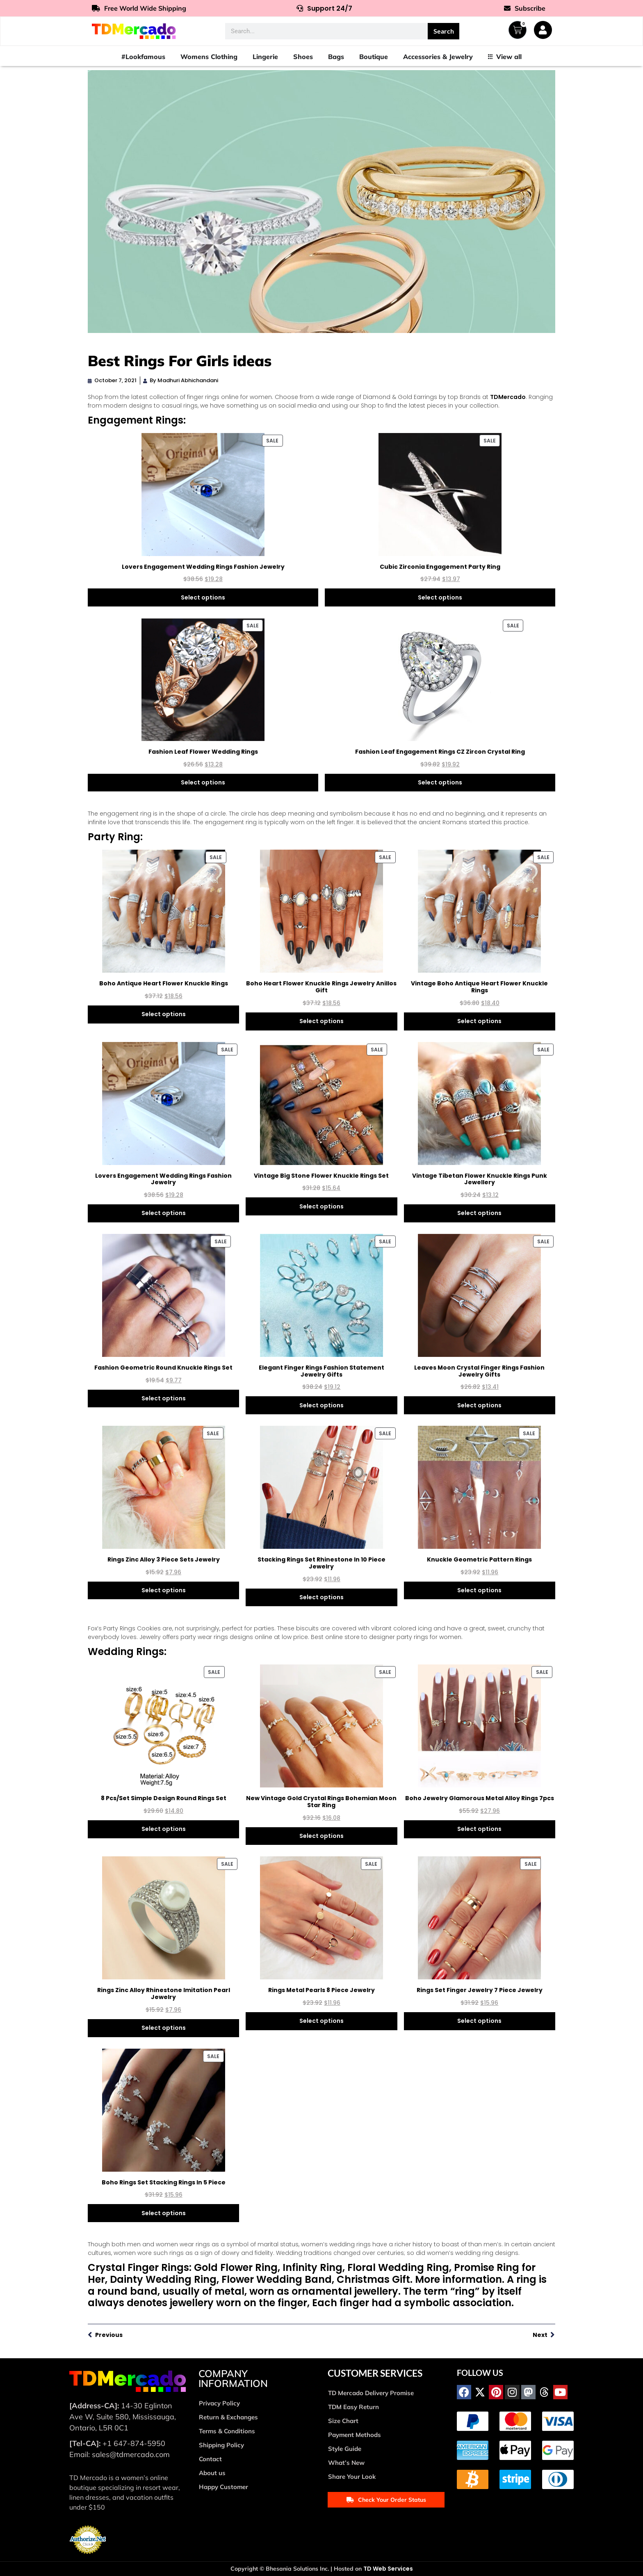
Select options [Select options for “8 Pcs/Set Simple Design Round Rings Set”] (163, 1829)
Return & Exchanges (228, 2417)
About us (212, 2473)
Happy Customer (223, 2487)
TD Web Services (388, 2569)
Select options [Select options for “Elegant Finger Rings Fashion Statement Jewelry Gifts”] (321, 1405)
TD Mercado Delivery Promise (371, 2393)
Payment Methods (354, 2435)
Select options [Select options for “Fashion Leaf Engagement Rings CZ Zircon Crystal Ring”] (440, 782)
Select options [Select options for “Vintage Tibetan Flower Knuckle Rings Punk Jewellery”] (479, 1213)
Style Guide (344, 2449)
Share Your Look (352, 2476)
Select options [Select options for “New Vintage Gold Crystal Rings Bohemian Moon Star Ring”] (321, 1836)
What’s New (346, 2463)
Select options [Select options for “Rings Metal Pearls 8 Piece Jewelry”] (321, 2021)
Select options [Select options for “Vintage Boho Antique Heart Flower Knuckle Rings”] (479, 1021)
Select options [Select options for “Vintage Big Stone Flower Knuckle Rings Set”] (321, 1206)
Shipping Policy (221, 2445)
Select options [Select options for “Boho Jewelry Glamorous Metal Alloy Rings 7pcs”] (479, 1829)
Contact (210, 2459)
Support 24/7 (324, 8)
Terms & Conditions (227, 2431)
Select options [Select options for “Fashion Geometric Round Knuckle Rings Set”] (163, 1398)
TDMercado (508, 397)
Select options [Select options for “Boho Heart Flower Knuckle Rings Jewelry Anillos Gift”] (321, 1021)
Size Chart (343, 2421)
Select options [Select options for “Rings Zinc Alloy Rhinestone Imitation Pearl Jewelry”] (163, 2028)
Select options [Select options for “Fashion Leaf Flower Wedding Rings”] (203, 782)
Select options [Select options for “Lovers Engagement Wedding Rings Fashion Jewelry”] (203, 597)
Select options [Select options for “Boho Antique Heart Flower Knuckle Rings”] (163, 1014)
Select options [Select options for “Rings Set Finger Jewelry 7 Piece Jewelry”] (479, 2021)
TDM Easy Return (353, 2407)
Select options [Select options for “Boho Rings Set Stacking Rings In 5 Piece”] (163, 2213)
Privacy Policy (219, 2403)
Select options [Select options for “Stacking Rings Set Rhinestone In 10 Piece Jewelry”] (321, 1597)
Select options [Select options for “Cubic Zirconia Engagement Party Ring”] (440, 597)
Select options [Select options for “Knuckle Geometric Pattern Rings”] (479, 1590)
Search (443, 31)
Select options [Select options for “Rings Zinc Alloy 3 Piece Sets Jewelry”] (163, 1590)
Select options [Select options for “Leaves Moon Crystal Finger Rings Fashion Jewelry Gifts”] (479, 1405)
